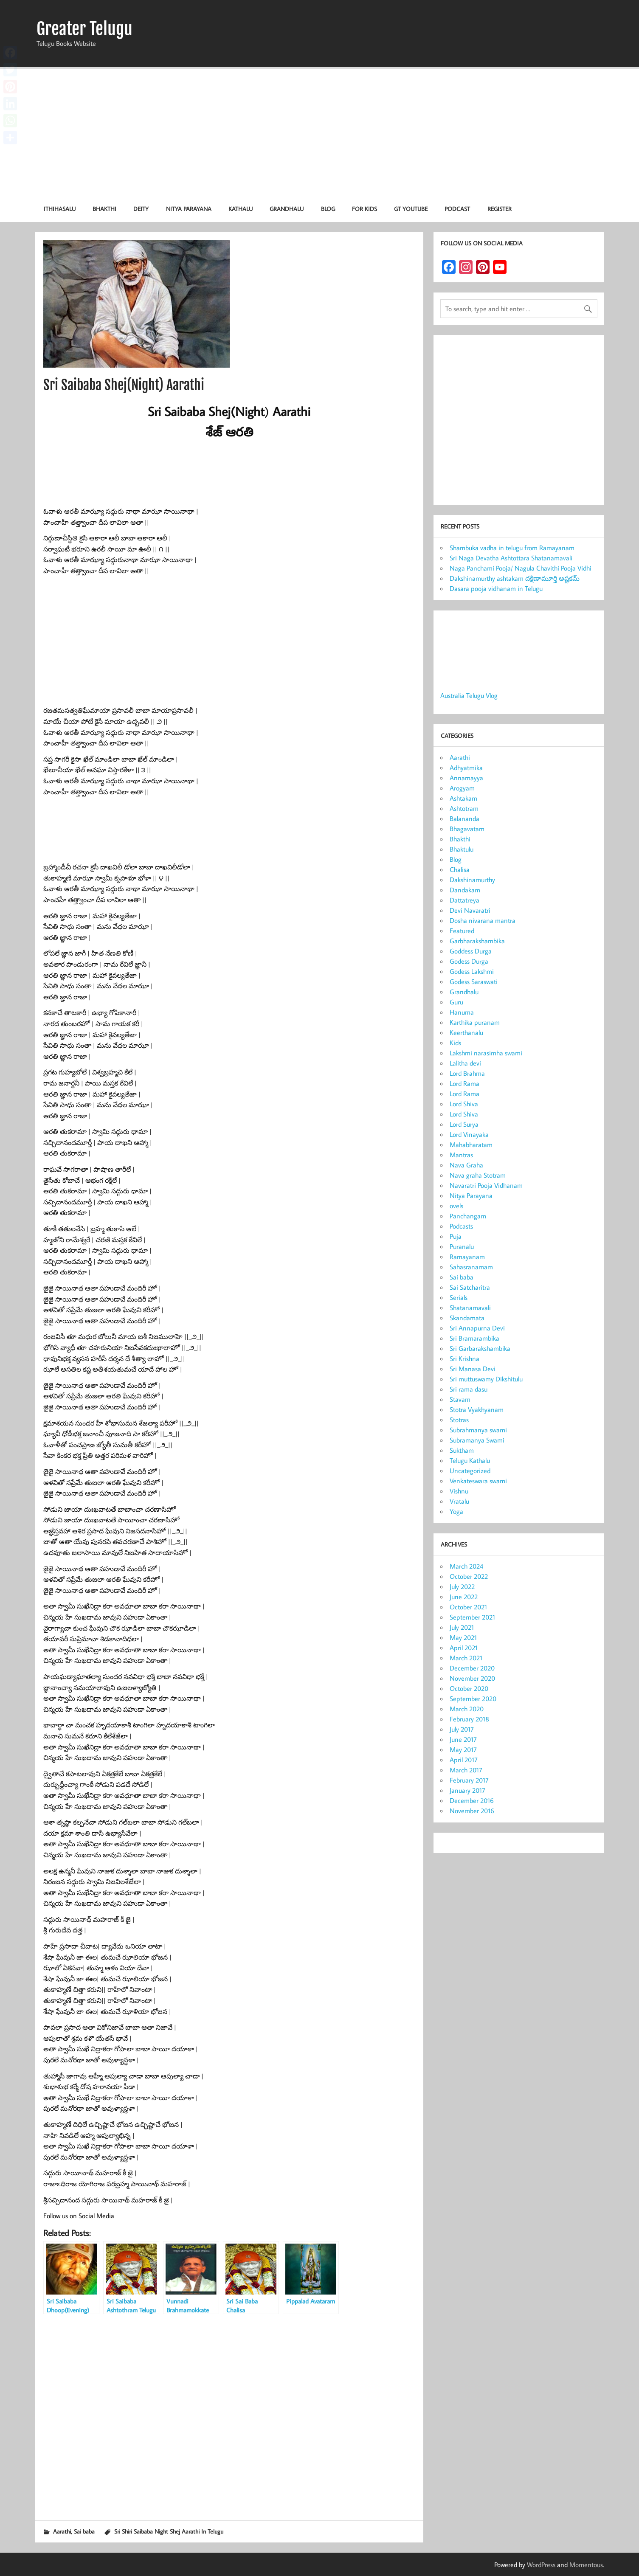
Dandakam (465, 890)
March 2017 (466, 1770)
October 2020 (469, 1688)
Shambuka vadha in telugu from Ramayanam (512, 547)
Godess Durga (469, 961)
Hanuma (462, 1012)
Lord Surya (464, 1124)
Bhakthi (104, 209)
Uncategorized (470, 1470)
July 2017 (462, 1729)
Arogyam (462, 788)
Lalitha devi (465, 1063)
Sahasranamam (471, 1267)
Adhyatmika (466, 767)
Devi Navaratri (470, 910)
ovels (456, 1205)
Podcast (457, 209)
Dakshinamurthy (472, 879)
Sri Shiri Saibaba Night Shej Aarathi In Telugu (168, 2531)
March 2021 (466, 1658)
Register (499, 209)
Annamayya (466, 777)
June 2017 (463, 1739)
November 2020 (472, 1678)
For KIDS (364, 209)
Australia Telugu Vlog (469, 695)
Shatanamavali (470, 1307)
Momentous (586, 2564)
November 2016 (472, 1810)
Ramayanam (467, 1256)
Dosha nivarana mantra (482, 920)
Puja (456, 1236)
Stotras (459, 1419)
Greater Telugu (84, 28)
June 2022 (464, 1596)
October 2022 (469, 1576)
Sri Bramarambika (474, 1338)
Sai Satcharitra (470, 1287)
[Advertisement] (319, 132)
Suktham (462, 1450)
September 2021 (472, 1617)
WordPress (541, 2564)
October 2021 (468, 1607)
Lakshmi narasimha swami (486, 1053)
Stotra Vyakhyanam (477, 1409)
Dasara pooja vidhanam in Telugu (496, 588)
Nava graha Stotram (478, 1175)
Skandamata (467, 1317)
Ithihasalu (60, 209)
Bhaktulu (461, 849)
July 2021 (462, 1627)
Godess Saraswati (474, 981)
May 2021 (463, 1637)
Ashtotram (464, 808)
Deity (141, 209)
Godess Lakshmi (472, 971)
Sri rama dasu (468, 1389)
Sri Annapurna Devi (477, 1328)
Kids (455, 1042)
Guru (456, 1002)
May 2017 (463, 1749)
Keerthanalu (466, 1032)
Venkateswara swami (478, 1480)
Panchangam (468, 1216)
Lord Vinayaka (469, 1134)
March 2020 (467, 1708)
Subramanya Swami (477, 1440)
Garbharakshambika (477, 940)
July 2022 (462, 1586)
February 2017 (469, 1780)
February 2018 (469, 1719)
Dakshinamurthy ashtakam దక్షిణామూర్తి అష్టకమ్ (515, 578)
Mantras (461, 1154)
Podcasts (461, 1226)
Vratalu (459, 1501)
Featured (462, 930)
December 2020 (472, 1668)
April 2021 (464, 1647)
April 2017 (464, 1759)
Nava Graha (466, 1165)
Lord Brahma (467, 1073)
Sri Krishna (464, 1358)
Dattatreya (464, 900)
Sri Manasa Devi (472, 1368)
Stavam (460, 1399)
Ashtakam (463, 798)
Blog (328, 209)
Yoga (456, 1511)
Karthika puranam (475, 1022)
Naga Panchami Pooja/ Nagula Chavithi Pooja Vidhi (520, 568)
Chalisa (460, 869)
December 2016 (472, 1800)
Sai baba (84, 2531)
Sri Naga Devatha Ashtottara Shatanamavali (511, 558)
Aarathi (62, 2531)
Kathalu (240, 209)
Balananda (464, 818)
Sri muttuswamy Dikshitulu (486, 1379)
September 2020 (473, 1698)
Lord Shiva (464, 1104)
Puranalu (462, 1246)
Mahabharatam (471, 1144)
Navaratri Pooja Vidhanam (486, 1185)
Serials (458, 1297)
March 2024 (466, 1566)
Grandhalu (287, 209)
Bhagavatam (467, 828)
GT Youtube (411, 209)
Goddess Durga (471, 951)
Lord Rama (464, 1083)
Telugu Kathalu (470, 1460)
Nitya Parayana (188, 209)
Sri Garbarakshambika (480, 1348)
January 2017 (467, 1790)
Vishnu (459, 1491)
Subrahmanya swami (478, 1430)
